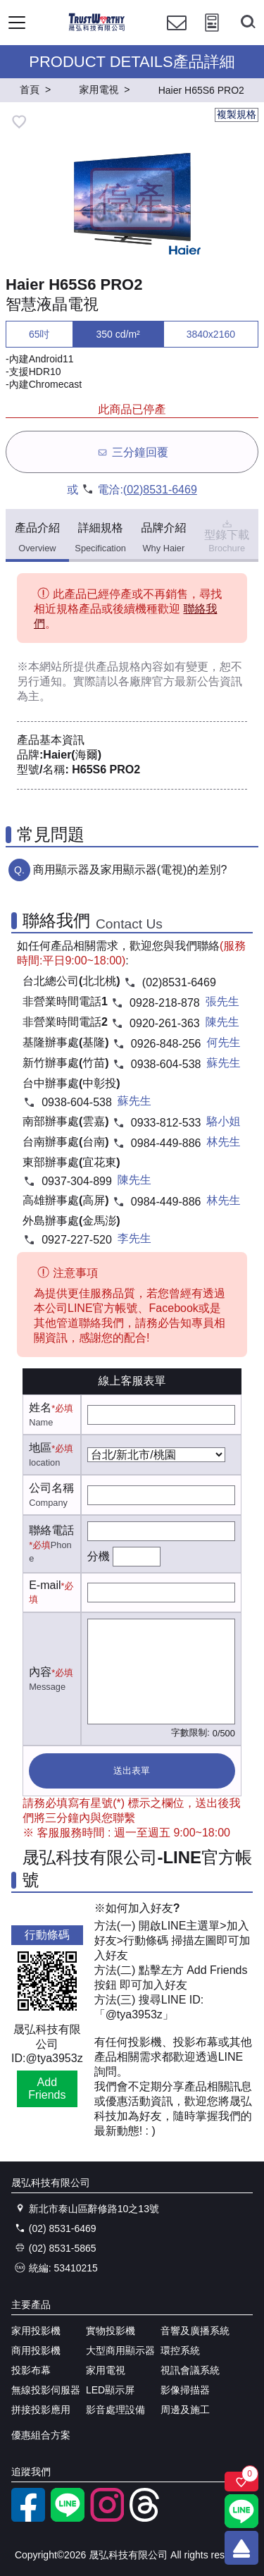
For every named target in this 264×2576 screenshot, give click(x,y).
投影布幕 (31, 2370)
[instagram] (107, 2518)
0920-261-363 (165, 1023)
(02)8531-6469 (160, 490)
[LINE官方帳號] (67, 2518)
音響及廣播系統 (195, 2330)
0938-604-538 (166, 1064)
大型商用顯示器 (120, 2350)
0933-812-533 (166, 1123)
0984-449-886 (166, 1143)
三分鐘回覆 (132, 452)
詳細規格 (100, 537)
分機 (98, 1556)
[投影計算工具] (212, 36)
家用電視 (105, 2370)
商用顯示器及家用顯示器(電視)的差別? (130, 870)
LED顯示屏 (110, 2390)
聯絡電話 (51, 1530)
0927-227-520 (77, 1240)
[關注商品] (241, 2481)
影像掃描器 (185, 2390)
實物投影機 (110, 2330)
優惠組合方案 (40, 2435)
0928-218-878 (165, 1003)
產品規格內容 (129, 667)
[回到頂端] (241, 2548)
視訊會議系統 (190, 2370)
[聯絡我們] (177, 36)
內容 (40, 1672)
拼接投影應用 (40, 2409)
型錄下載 (226, 535)
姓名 (40, 1407)
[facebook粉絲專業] (28, 2518)
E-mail (45, 1585)
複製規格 (236, 114)
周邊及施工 (185, 2409)
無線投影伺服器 (45, 2390)
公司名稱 (51, 1488)
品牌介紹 (163, 537)
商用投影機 (36, 2350)
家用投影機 (36, 2330)
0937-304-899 (77, 1181)
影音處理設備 (115, 2409)
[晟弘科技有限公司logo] (96, 29)
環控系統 (180, 2350)
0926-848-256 (166, 1044)
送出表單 (131, 1770)
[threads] (146, 2518)
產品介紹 (37, 537)
